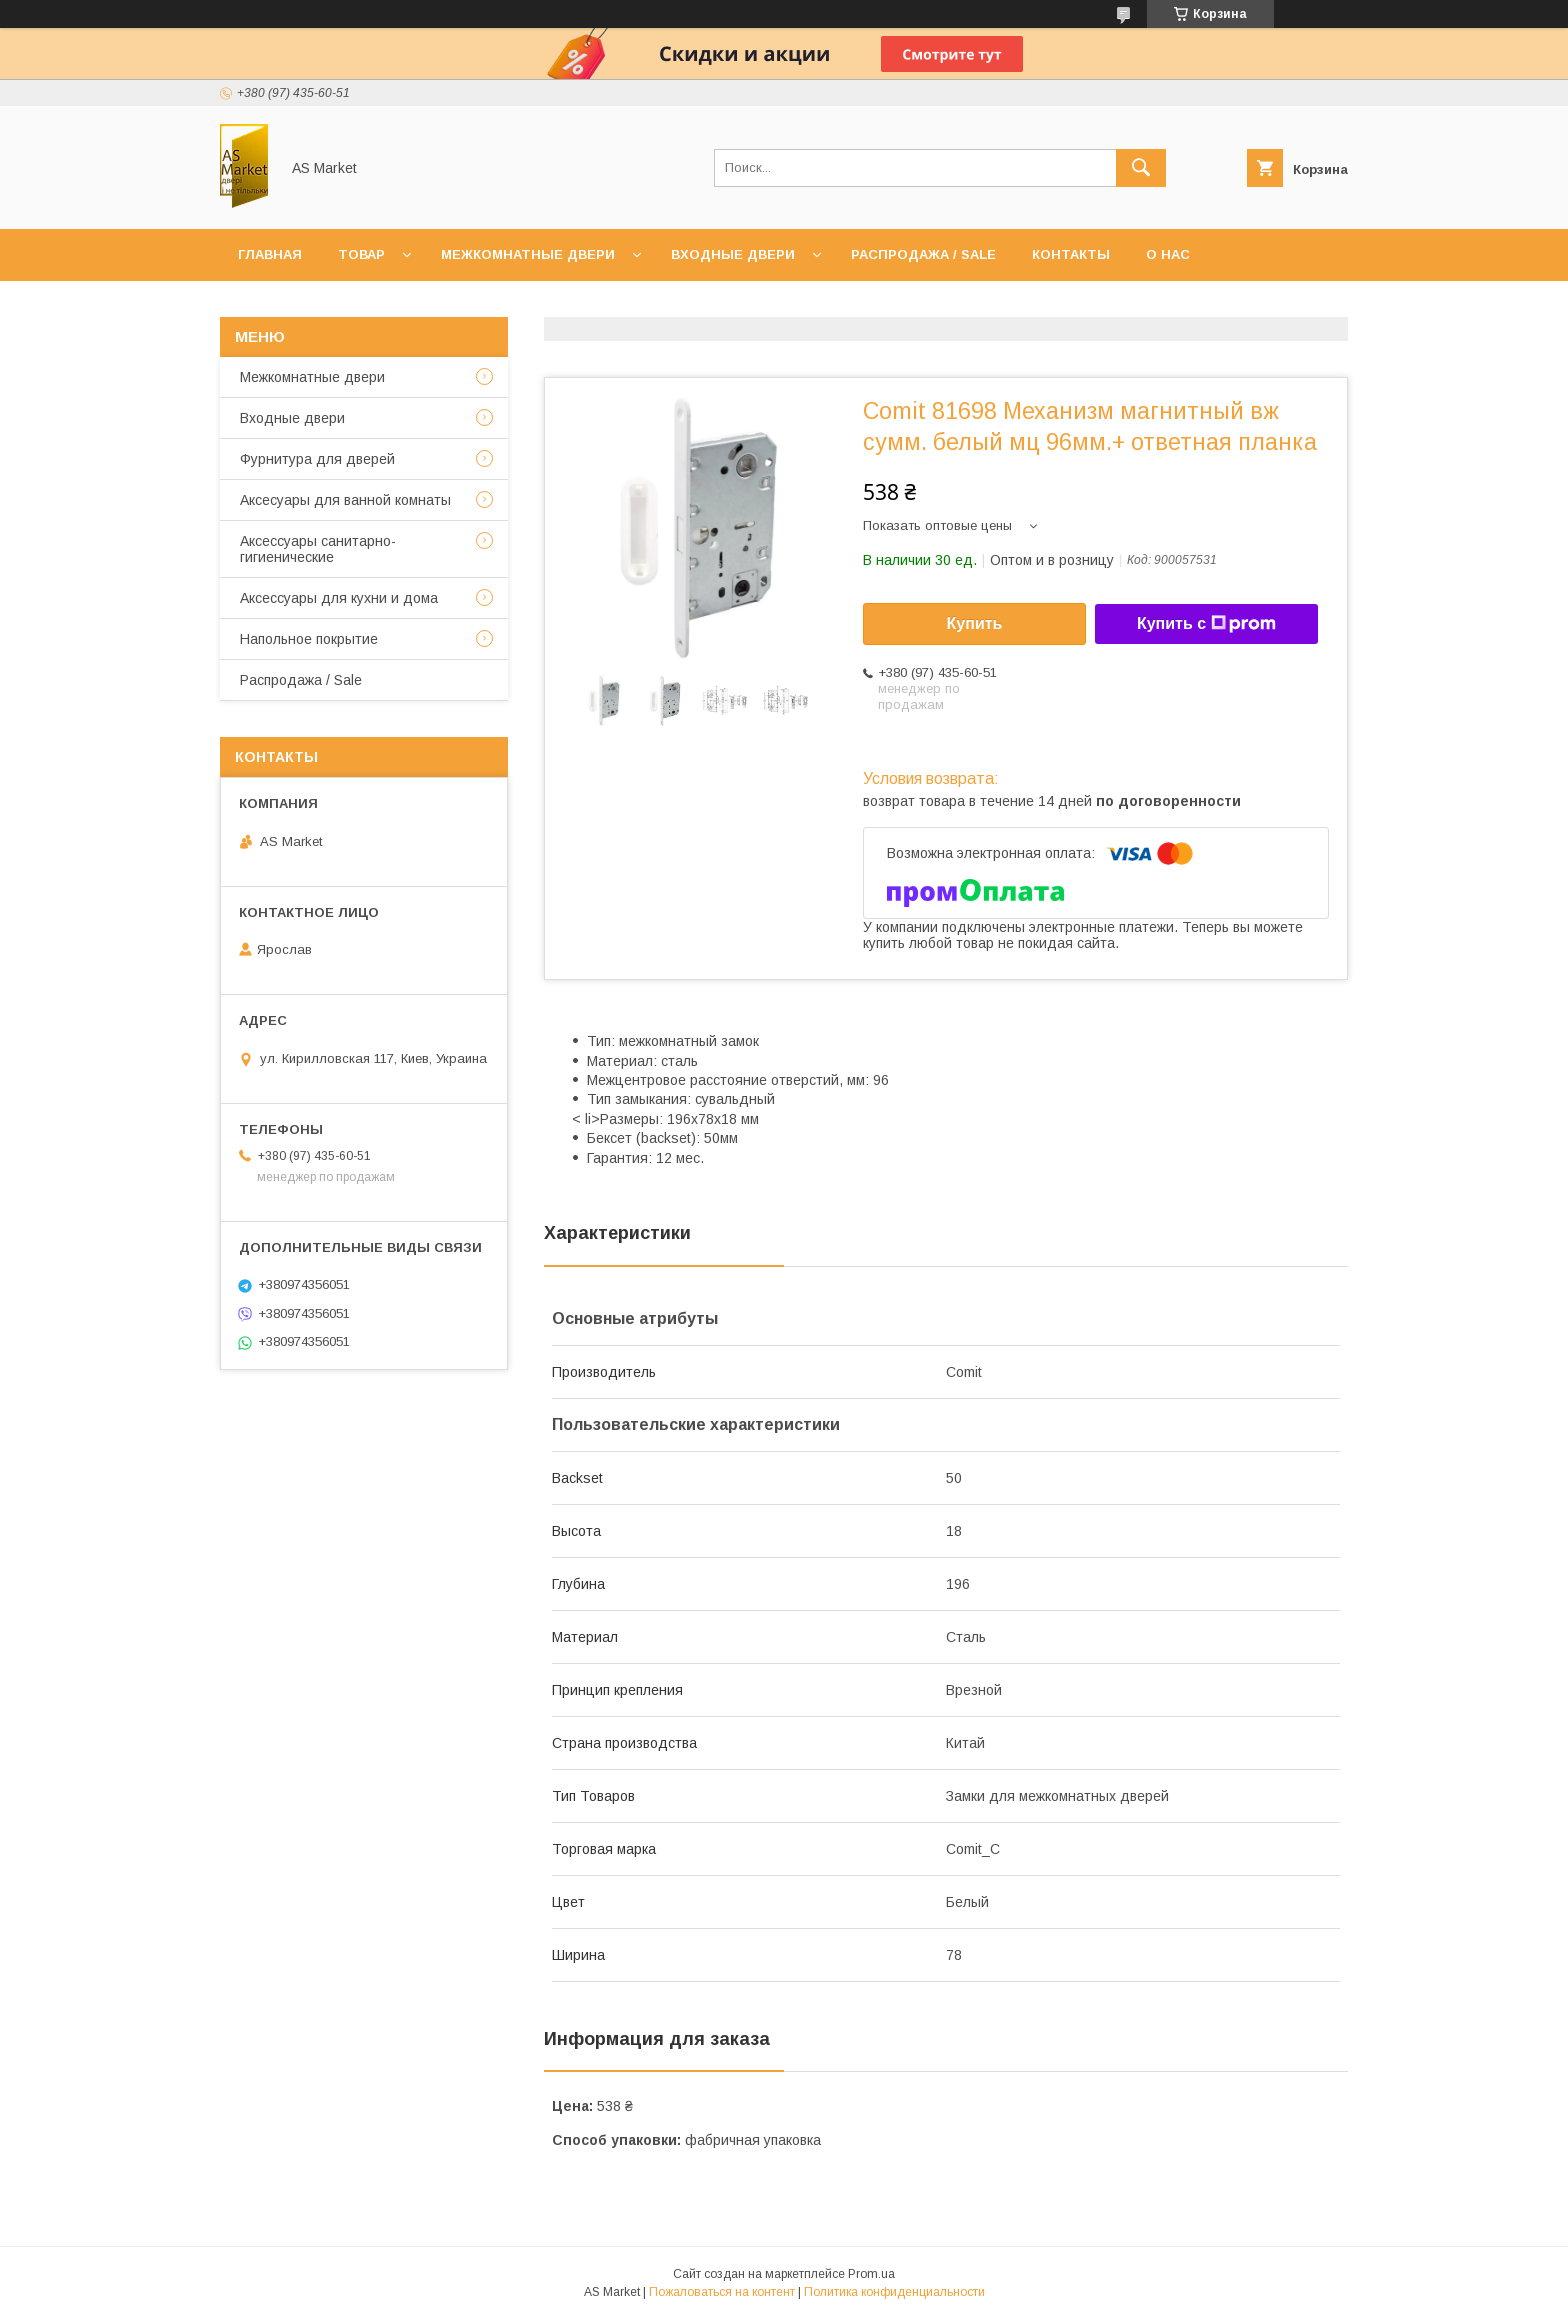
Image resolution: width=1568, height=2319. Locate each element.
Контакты (1071, 254)
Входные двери (733, 254)
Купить (975, 623)
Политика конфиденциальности (894, 2292)
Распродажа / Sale (923, 254)
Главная (270, 254)
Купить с (1206, 624)
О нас (1168, 254)
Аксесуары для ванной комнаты (345, 500)
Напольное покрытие (309, 639)
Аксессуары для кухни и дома (339, 598)
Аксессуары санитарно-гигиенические (318, 549)
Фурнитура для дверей (317, 459)
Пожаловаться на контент (722, 2292)
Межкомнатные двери (528, 254)
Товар (361, 254)
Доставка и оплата (313, 306)
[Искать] (1141, 168)
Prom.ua (871, 2274)
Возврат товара (486, 306)
